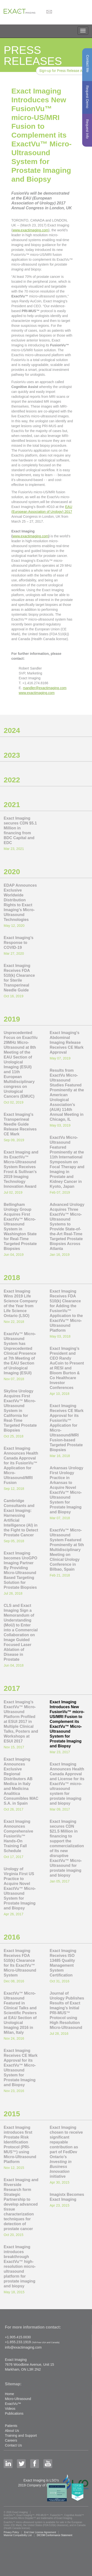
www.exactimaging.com (30, 230)
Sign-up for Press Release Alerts (64, 71)
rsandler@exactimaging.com (44, 688)
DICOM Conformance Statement (54, 2535)
